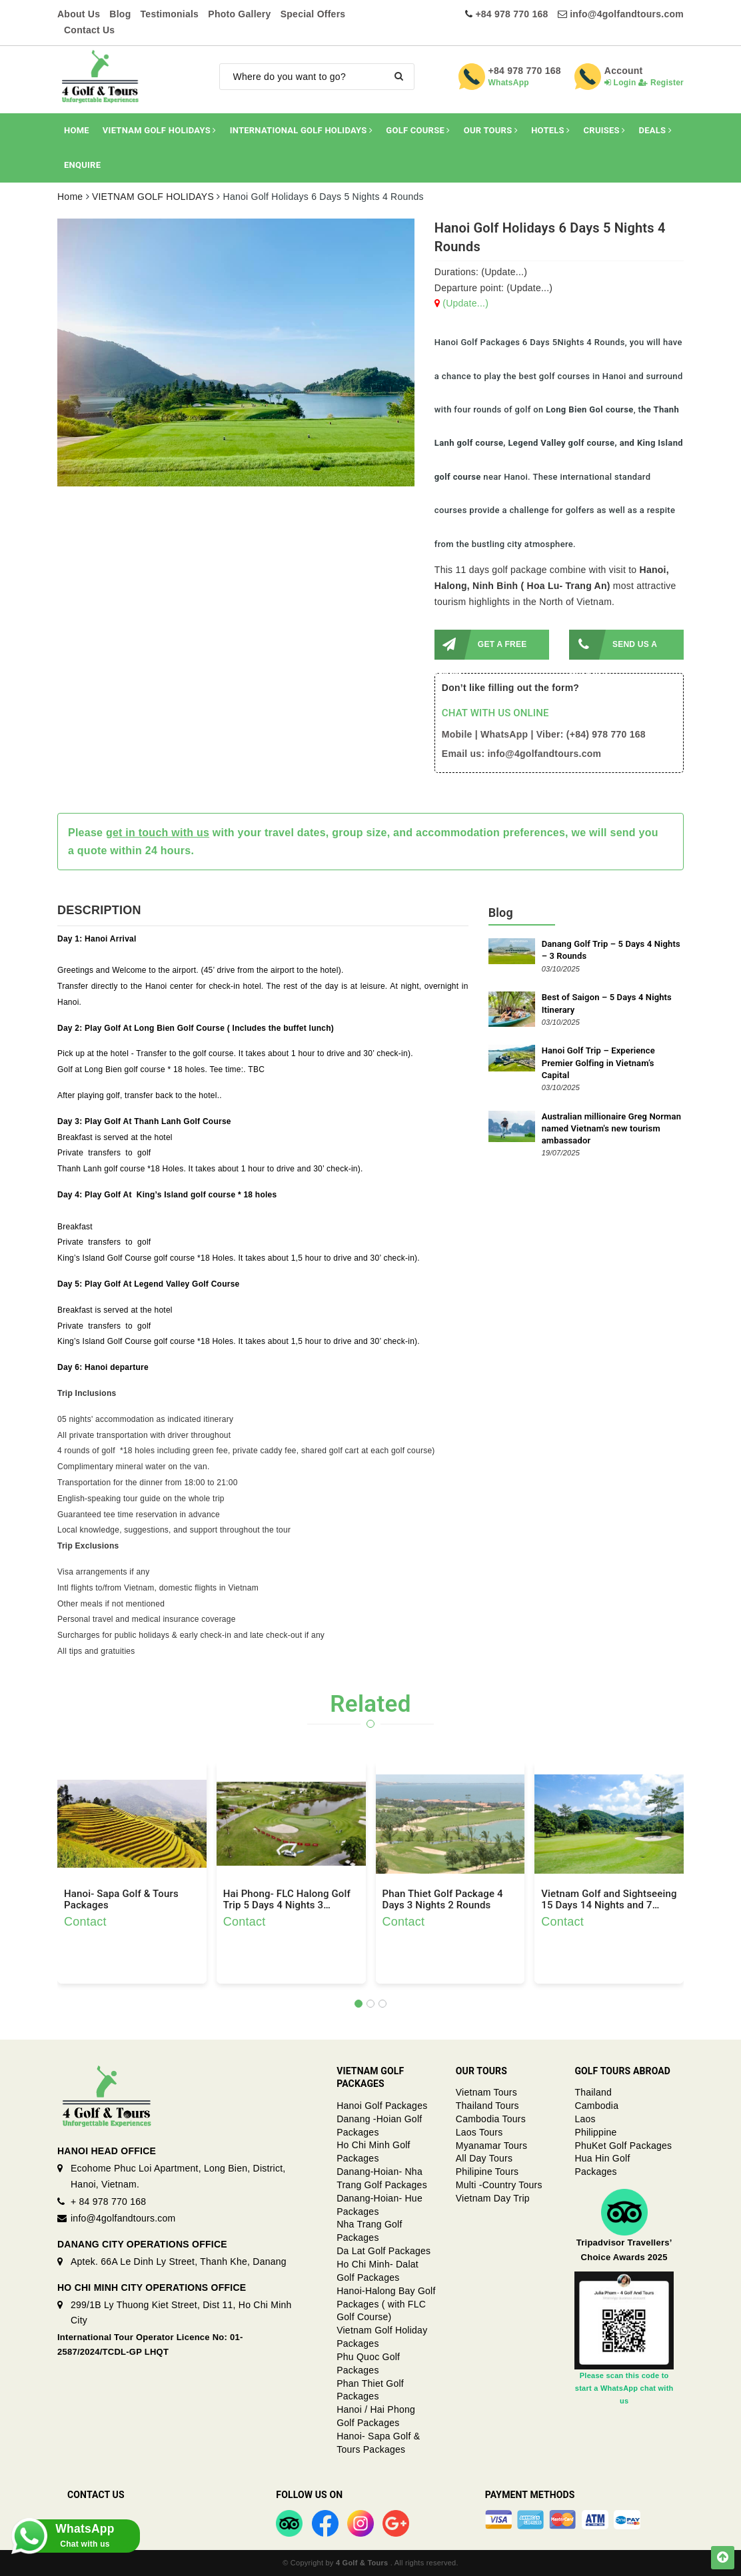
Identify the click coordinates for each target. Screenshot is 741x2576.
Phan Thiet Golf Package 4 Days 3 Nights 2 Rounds (442, 1899)
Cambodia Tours (491, 2119)
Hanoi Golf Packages (382, 2105)
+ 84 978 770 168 (108, 2201)
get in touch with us (157, 832)
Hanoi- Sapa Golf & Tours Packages (121, 1899)
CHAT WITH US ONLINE (495, 713)
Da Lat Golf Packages (383, 2251)
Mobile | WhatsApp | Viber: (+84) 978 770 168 (544, 734)
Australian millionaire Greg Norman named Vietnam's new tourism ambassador (611, 1128)
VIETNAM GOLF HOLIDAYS (160, 130)
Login (620, 82)
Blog (120, 14)
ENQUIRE (82, 165)
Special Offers (313, 14)
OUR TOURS (491, 130)
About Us (78, 14)
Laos (584, 2119)
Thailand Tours (487, 2105)
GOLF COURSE (418, 130)
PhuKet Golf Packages (623, 2145)
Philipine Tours (487, 2171)
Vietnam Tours (486, 2092)
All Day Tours (484, 2158)
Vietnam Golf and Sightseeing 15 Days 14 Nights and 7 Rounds (608, 1899)
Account (623, 70)
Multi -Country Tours (499, 2185)
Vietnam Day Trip (493, 2198)
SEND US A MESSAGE (613, 645)
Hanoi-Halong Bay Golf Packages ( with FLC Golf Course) (386, 2304)
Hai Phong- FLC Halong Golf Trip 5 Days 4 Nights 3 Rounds (287, 1899)
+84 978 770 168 (511, 14)
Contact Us (89, 30)
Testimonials (170, 14)
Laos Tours (479, 2132)
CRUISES (605, 130)
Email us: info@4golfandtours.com (521, 753)
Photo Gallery (239, 14)
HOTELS (550, 130)
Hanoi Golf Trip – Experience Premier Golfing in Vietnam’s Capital (598, 1062)
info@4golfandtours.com (627, 14)
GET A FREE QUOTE (480, 645)
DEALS (655, 130)
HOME (76, 130)
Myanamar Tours (492, 2145)
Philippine (595, 2132)
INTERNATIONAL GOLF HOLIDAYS (301, 130)
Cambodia (596, 2105)
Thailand (593, 2092)
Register (661, 82)
